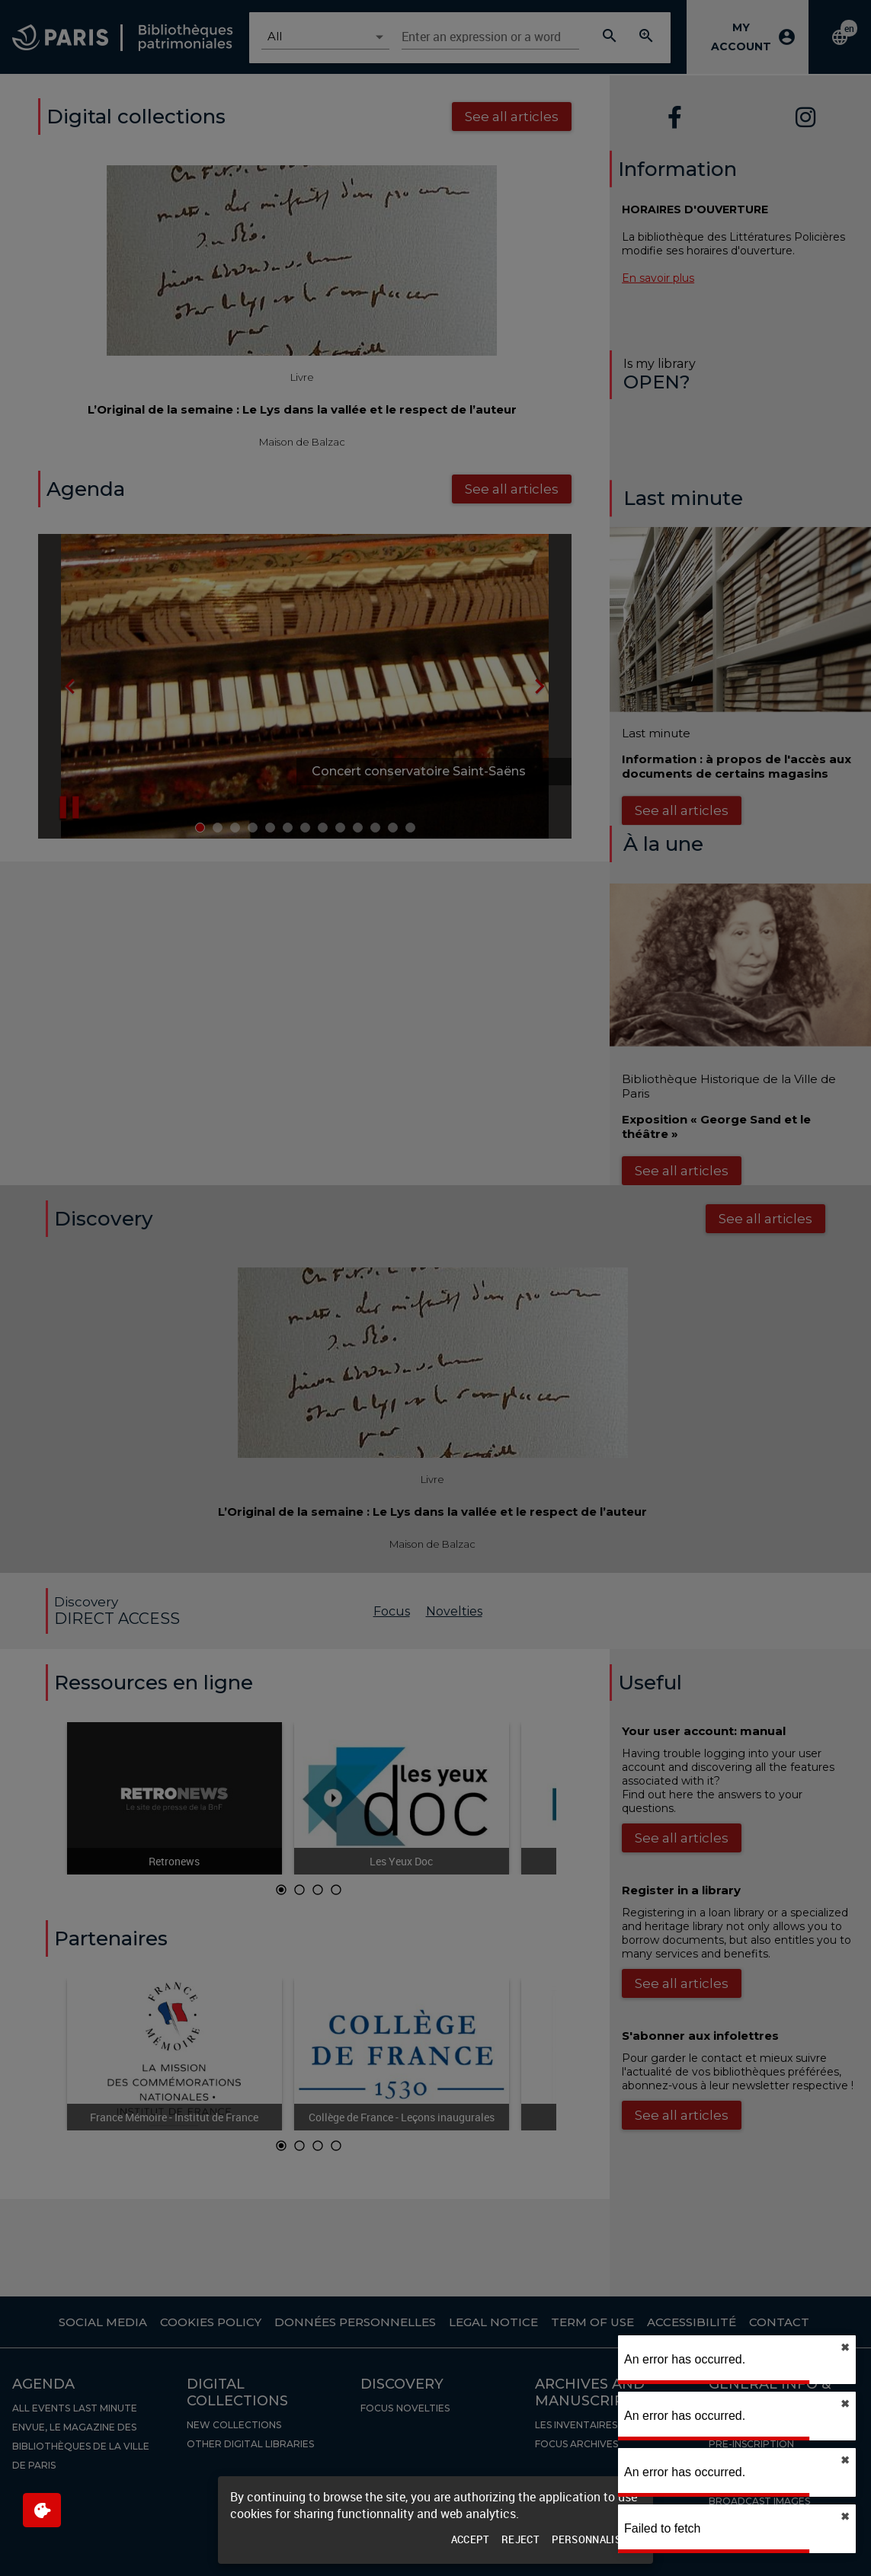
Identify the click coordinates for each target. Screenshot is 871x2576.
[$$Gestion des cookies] (42, 2510)
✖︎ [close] (845, 2347)
